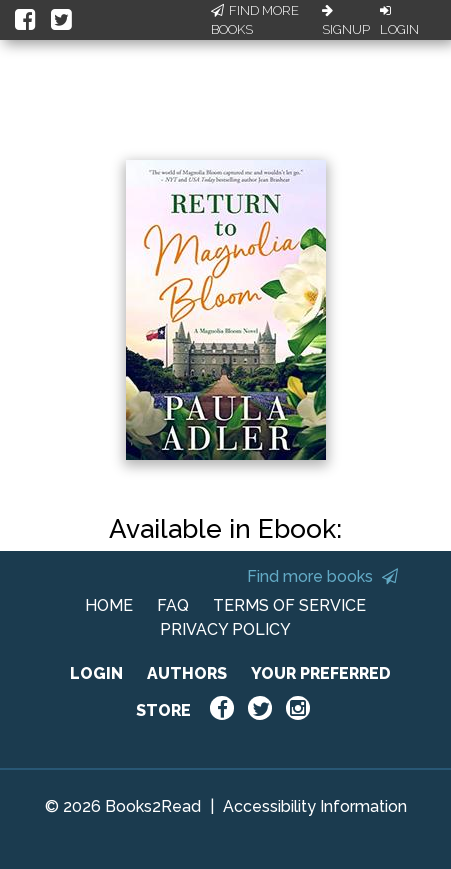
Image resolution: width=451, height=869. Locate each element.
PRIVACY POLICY (225, 629)
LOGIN (96, 673)
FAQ (173, 605)
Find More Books (255, 20)
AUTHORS (187, 673)
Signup (346, 21)
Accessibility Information (315, 806)
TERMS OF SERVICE (289, 605)
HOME (109, 605)
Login (399, 21)
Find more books (322, 576)
